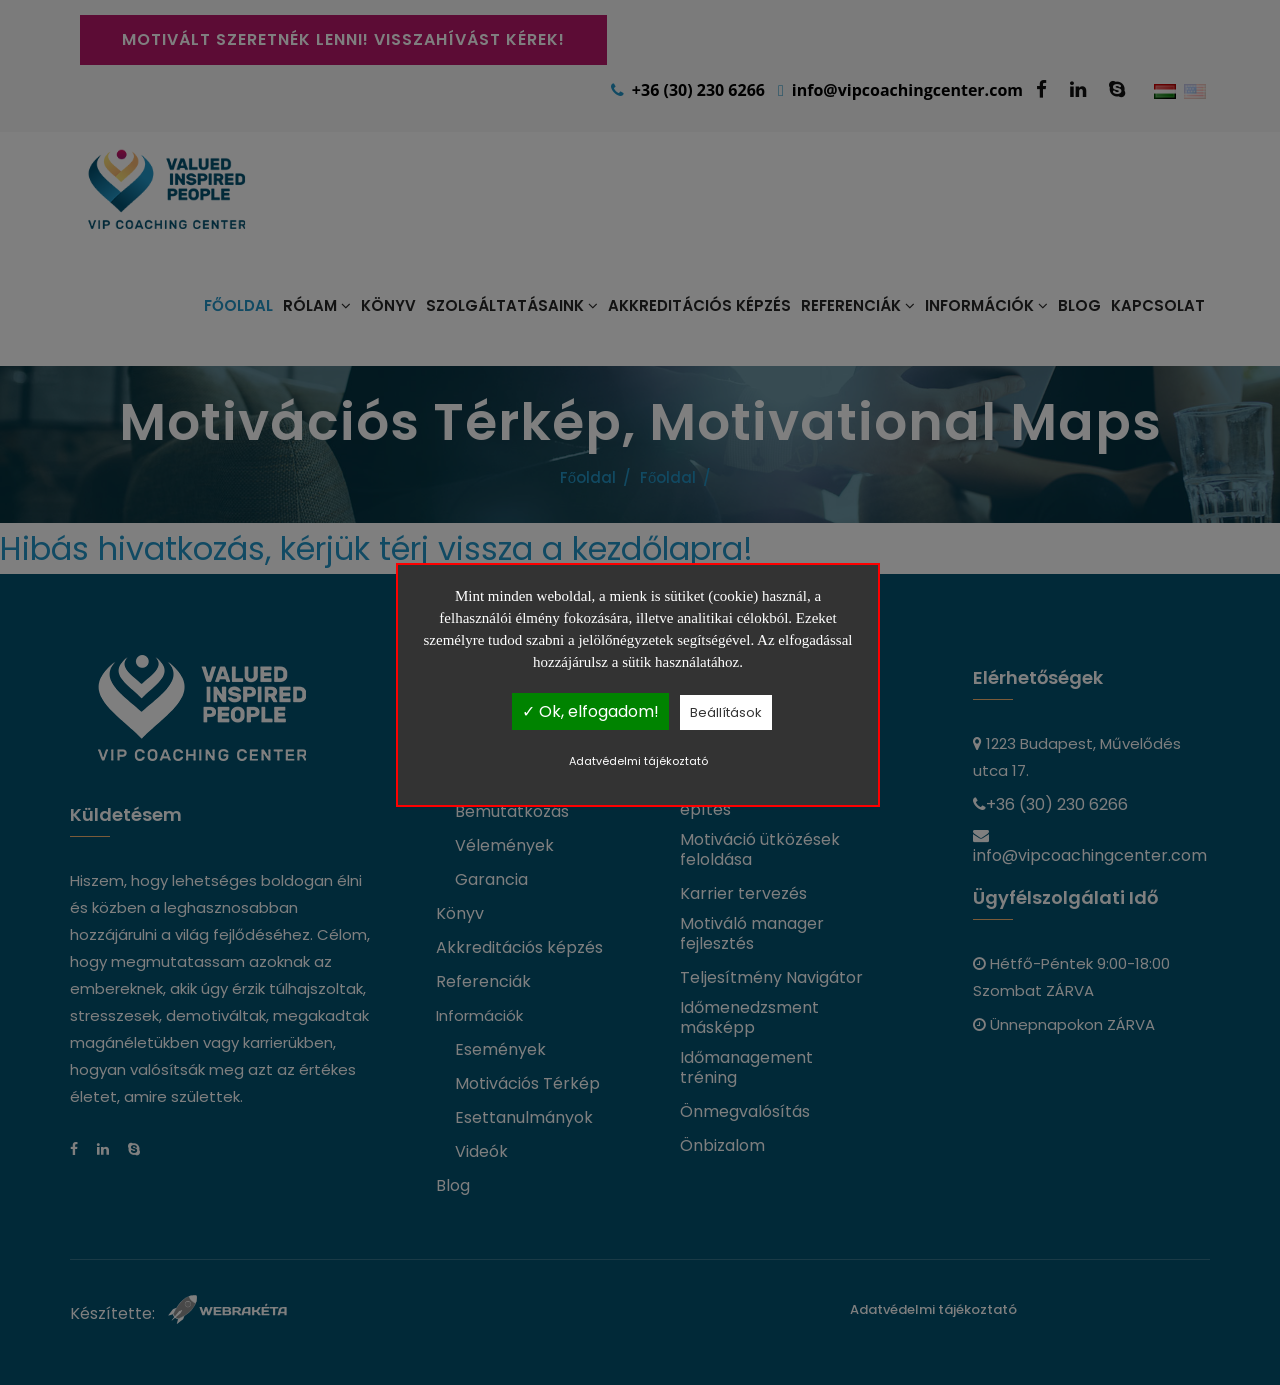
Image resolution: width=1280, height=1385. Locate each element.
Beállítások (726, 712)
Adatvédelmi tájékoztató (638, 761)
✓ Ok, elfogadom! (590, 711)
